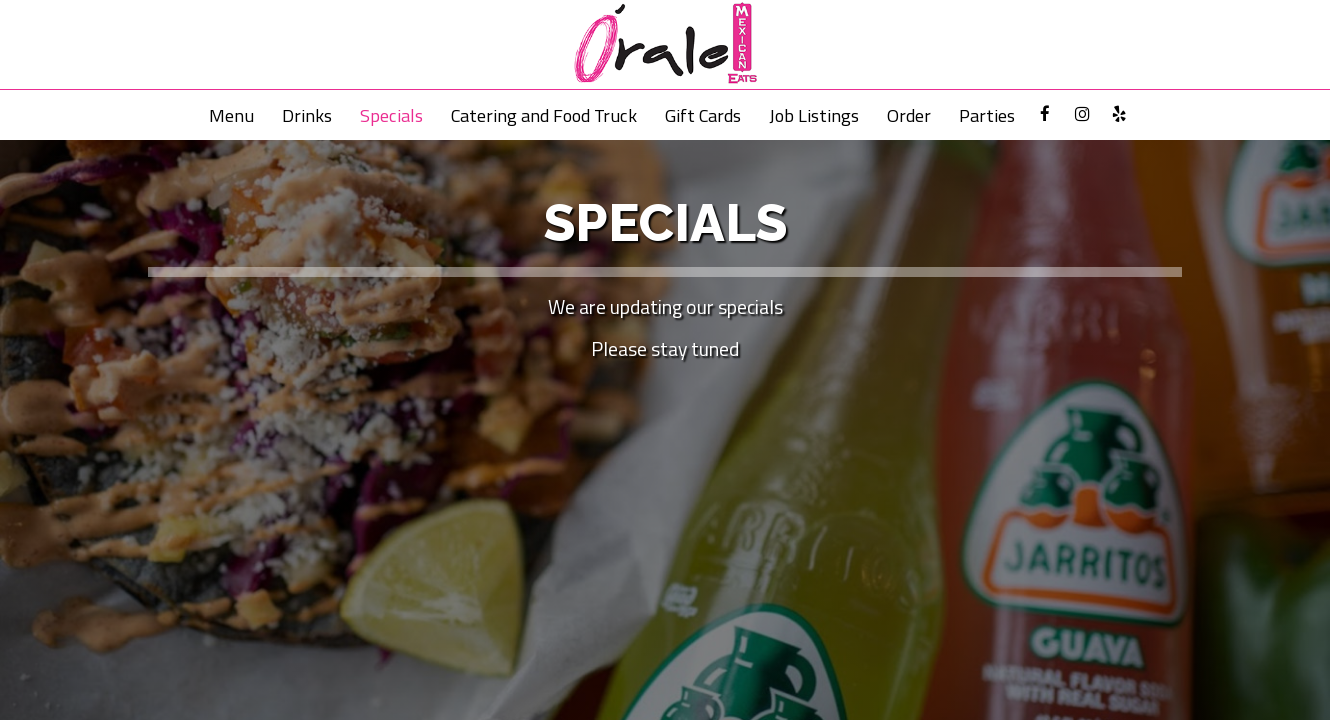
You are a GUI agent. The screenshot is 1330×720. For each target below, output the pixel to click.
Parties (987, 115)
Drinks (307, 115)
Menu (231, 115)
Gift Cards (703, 115)
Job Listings (814, 115)
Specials (391, 115)
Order (909, 115)
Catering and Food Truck (544, 115)
